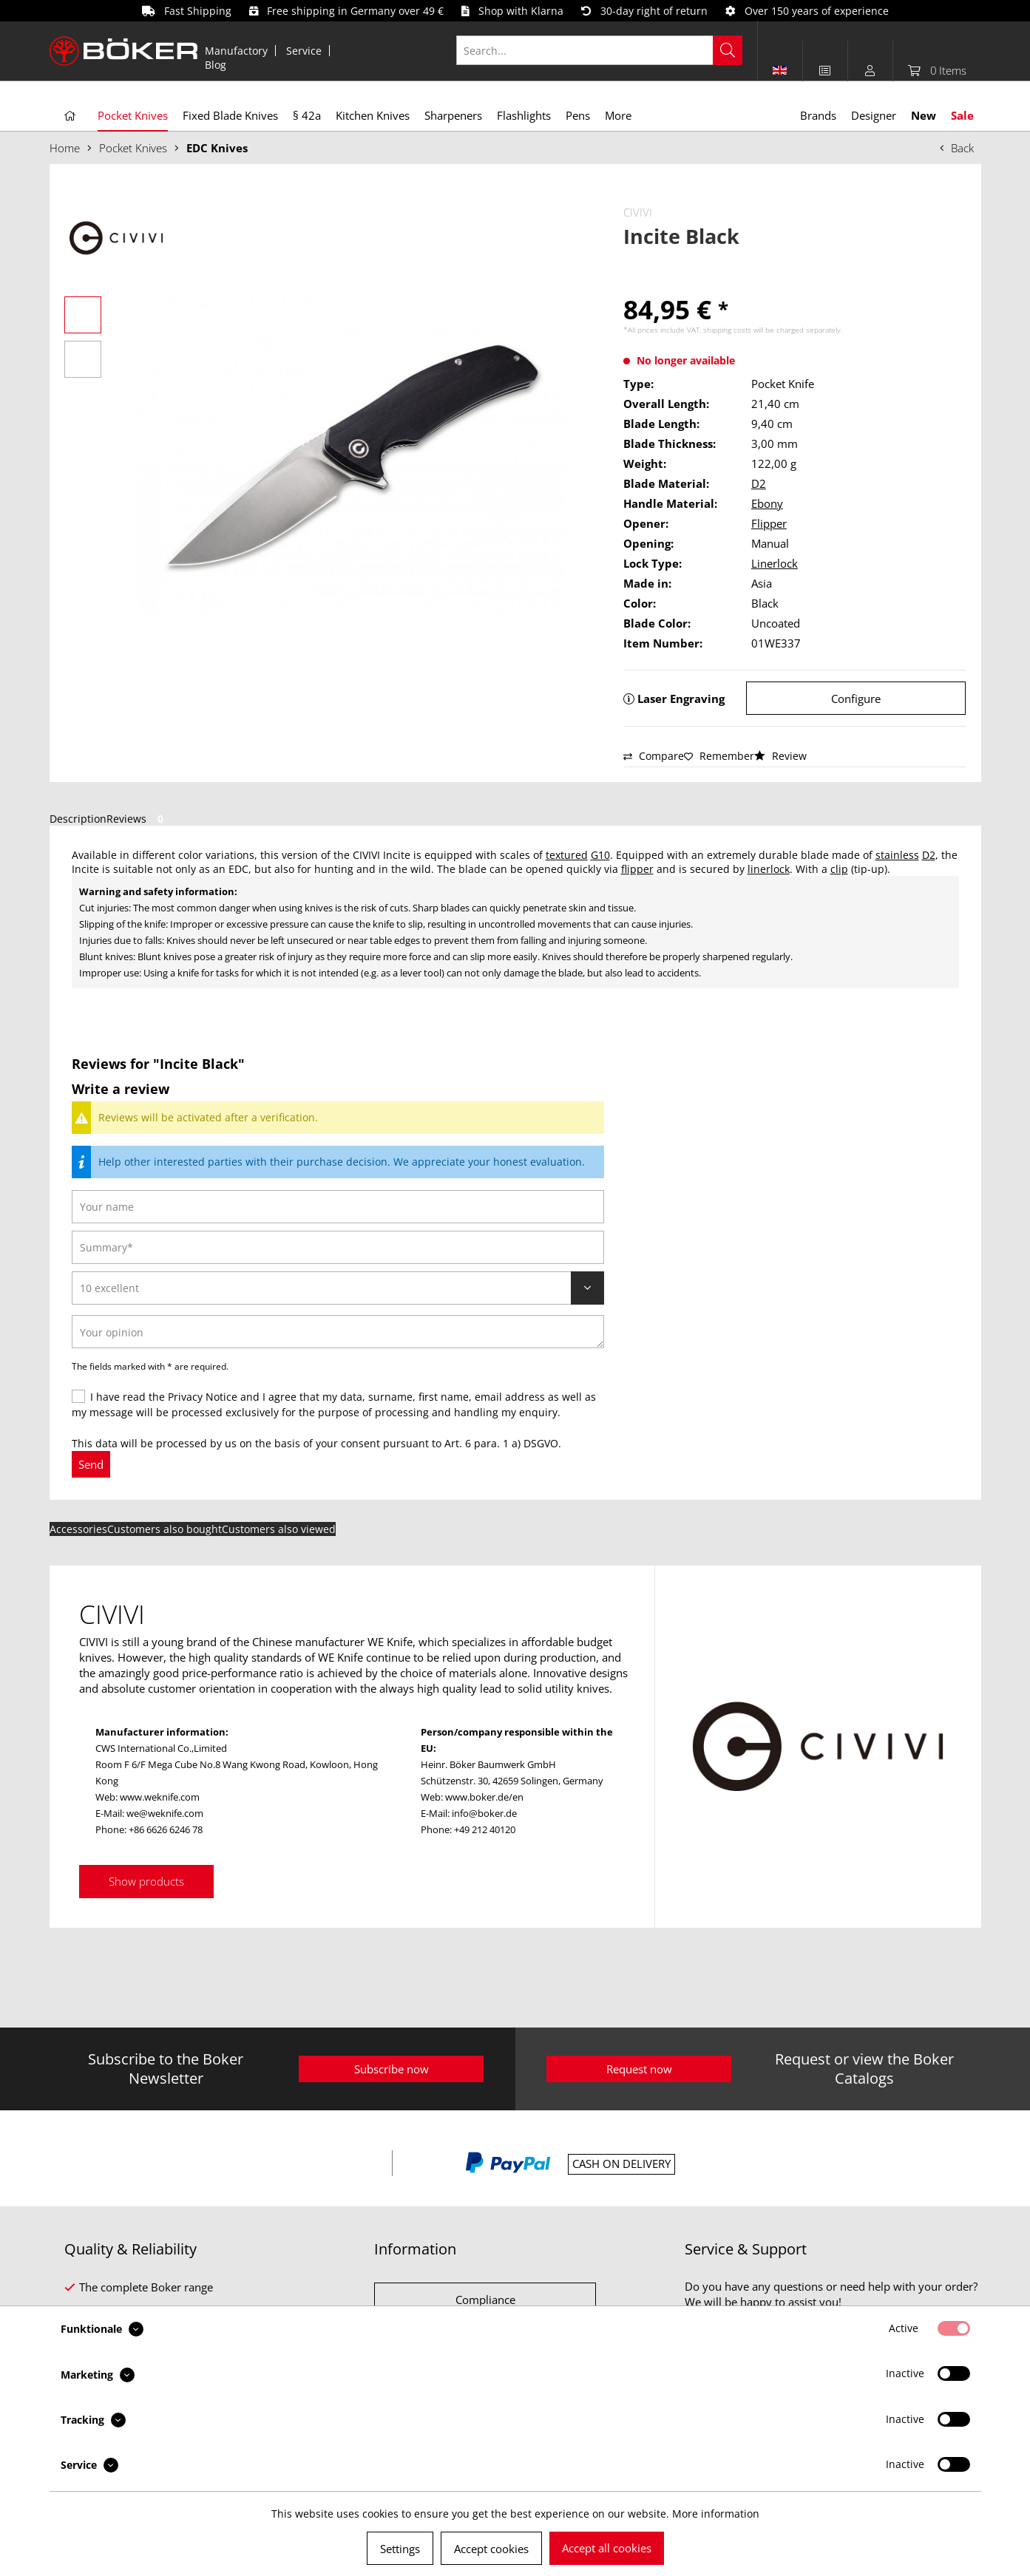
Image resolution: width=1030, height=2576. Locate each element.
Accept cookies (491, 2548)
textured (567, 855)
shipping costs (727, 329)
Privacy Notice (202, 1397)
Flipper (769, 523)
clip (839, 869)
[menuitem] (236, 50)
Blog (215, 65)
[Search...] (599, 50)
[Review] (338, 1288)
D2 (758, 483)
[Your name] (338, 1206)
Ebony (767, 503)
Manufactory (236, 51)
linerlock (769, 869)
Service (304, 51)
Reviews (137, 819)
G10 (600, 855)
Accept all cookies (606, 2548)
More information (715, 2514)
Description (78, 819)
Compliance (485, 2299)
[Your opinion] (338, 1331)
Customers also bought (164, 1529)
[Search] (727, 50)
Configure (856, 698)
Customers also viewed (279, 1529)
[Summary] (338, 1247)
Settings (400, 2548)
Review (780, 756)
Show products (146, 1881)
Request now (639, 2069)
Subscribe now (391, 2069)
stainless (897, 855)
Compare (653, 756)
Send (91, 1464)
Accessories (78, 1529)
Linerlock (774, 563)
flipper (637, 869)
